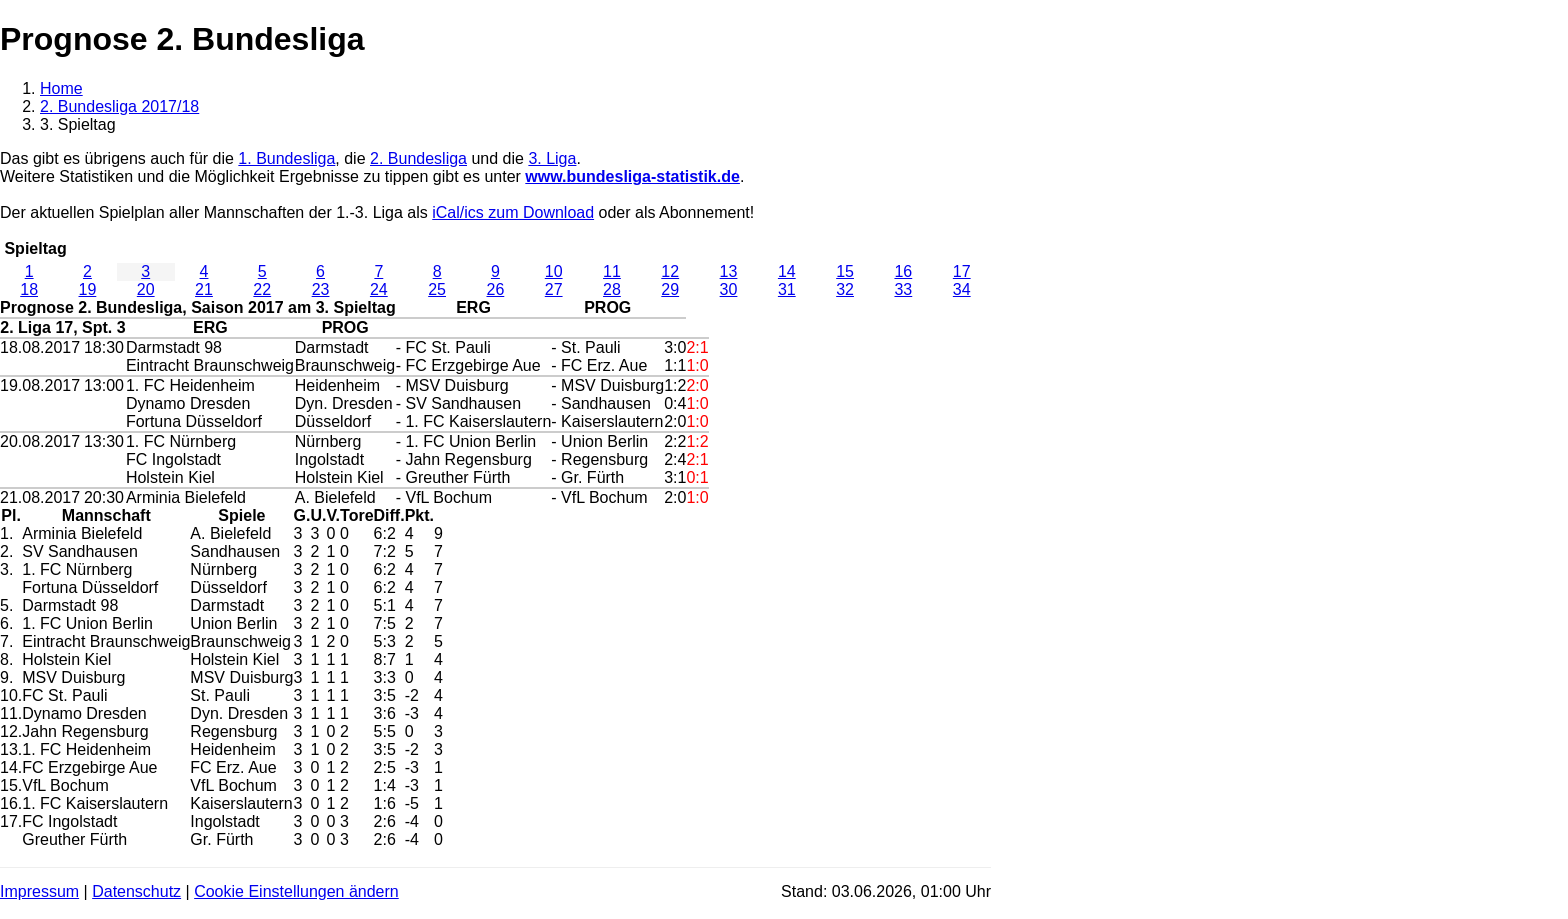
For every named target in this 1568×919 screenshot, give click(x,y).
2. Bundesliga (418, 158)
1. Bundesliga (286, 158)
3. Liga (552, 158)
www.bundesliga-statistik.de (632, 176)
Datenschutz (136, 891)
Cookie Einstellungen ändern (296, 891)
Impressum (39, 891)
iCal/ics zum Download (513, 212)
